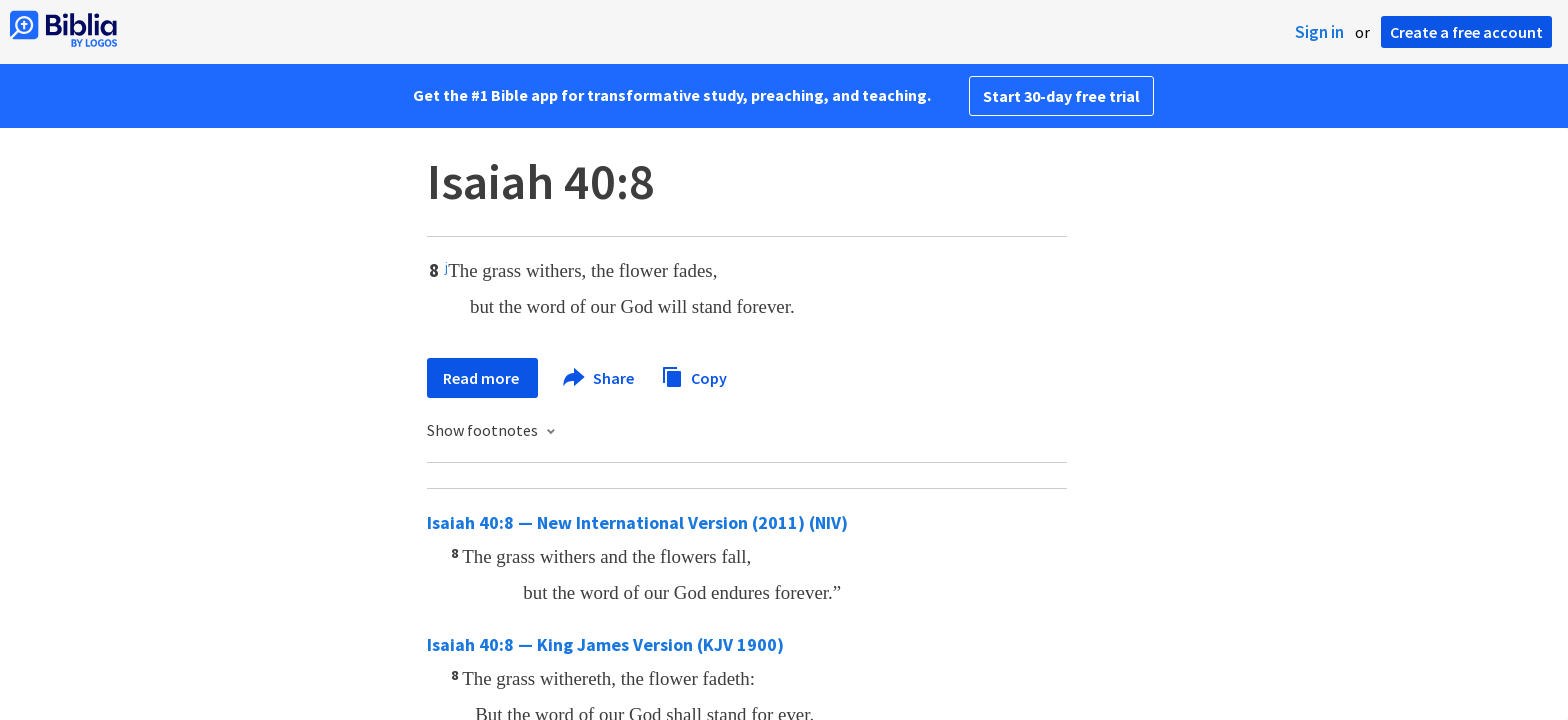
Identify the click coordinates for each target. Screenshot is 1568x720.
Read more (482, 378)
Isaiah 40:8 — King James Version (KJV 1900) (605, 644)
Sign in (1319, 32)
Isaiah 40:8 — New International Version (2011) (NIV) (637, 522)
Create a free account (1466, 32)
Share (599, 378)
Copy (694, 375)
